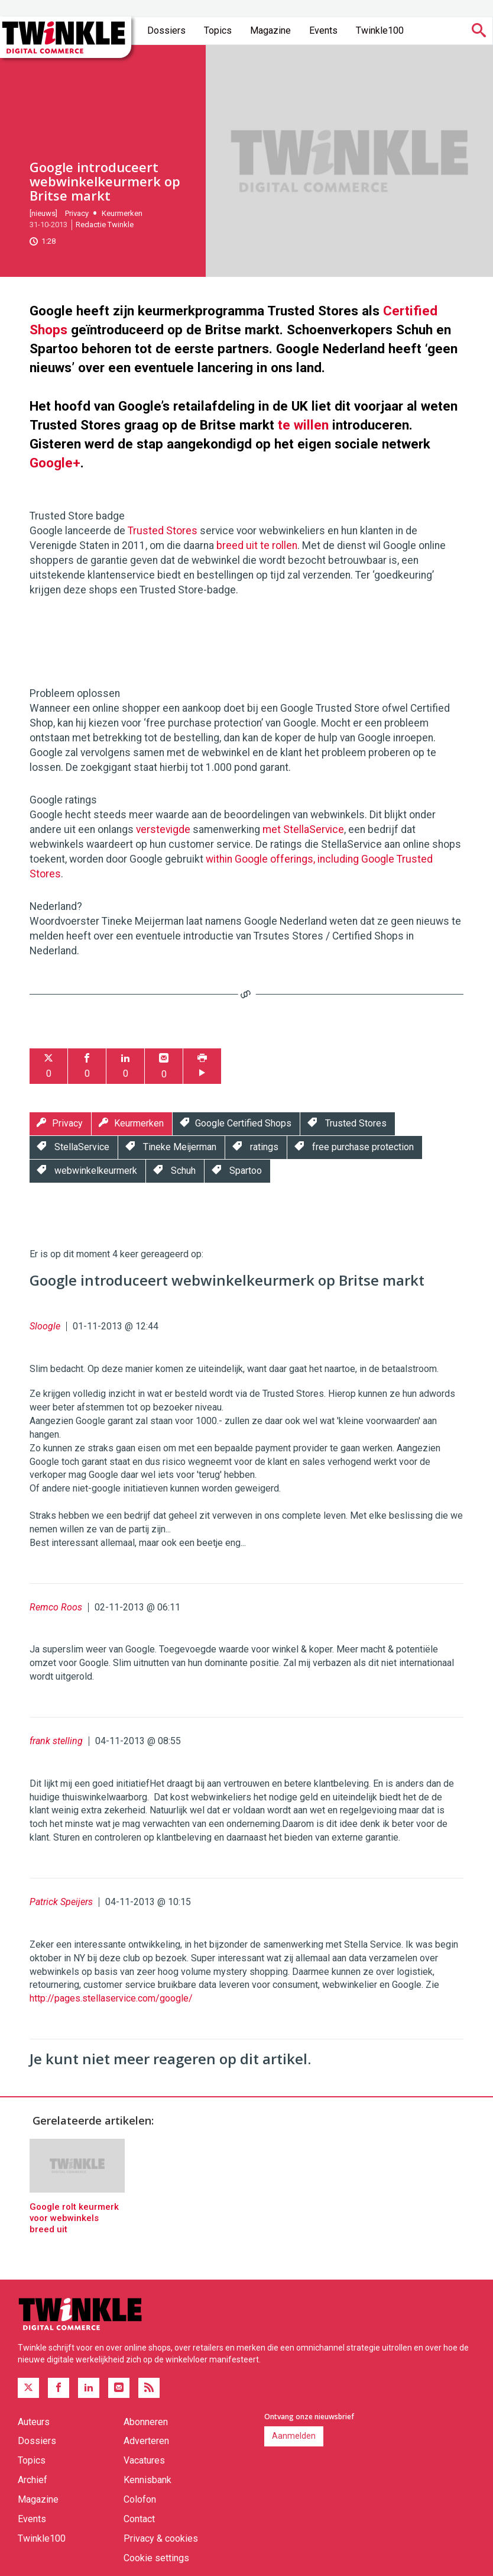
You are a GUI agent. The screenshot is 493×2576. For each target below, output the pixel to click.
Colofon (140, 2499)
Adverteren (146, 2440)
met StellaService (303, 829)
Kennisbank (147, 2479)
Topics (218, 30)
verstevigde (163, 829)
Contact (139, 2519)
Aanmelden (294, 2436)
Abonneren (146, 2421)
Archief (32, 2479)
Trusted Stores (162, 531)
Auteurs (34, 2421)
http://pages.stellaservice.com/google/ (111, 1998)
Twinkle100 (380, 30)
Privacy (77, 213)
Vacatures (144, 2460)
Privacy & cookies (161, 2538)
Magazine (270, 30)
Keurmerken (122, 213)
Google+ (55, 462)
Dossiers (166, 30)
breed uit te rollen (256, 545)
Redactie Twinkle (105, 224)
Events (323, 30)
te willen (303, 424)
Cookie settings (156, 2558)
